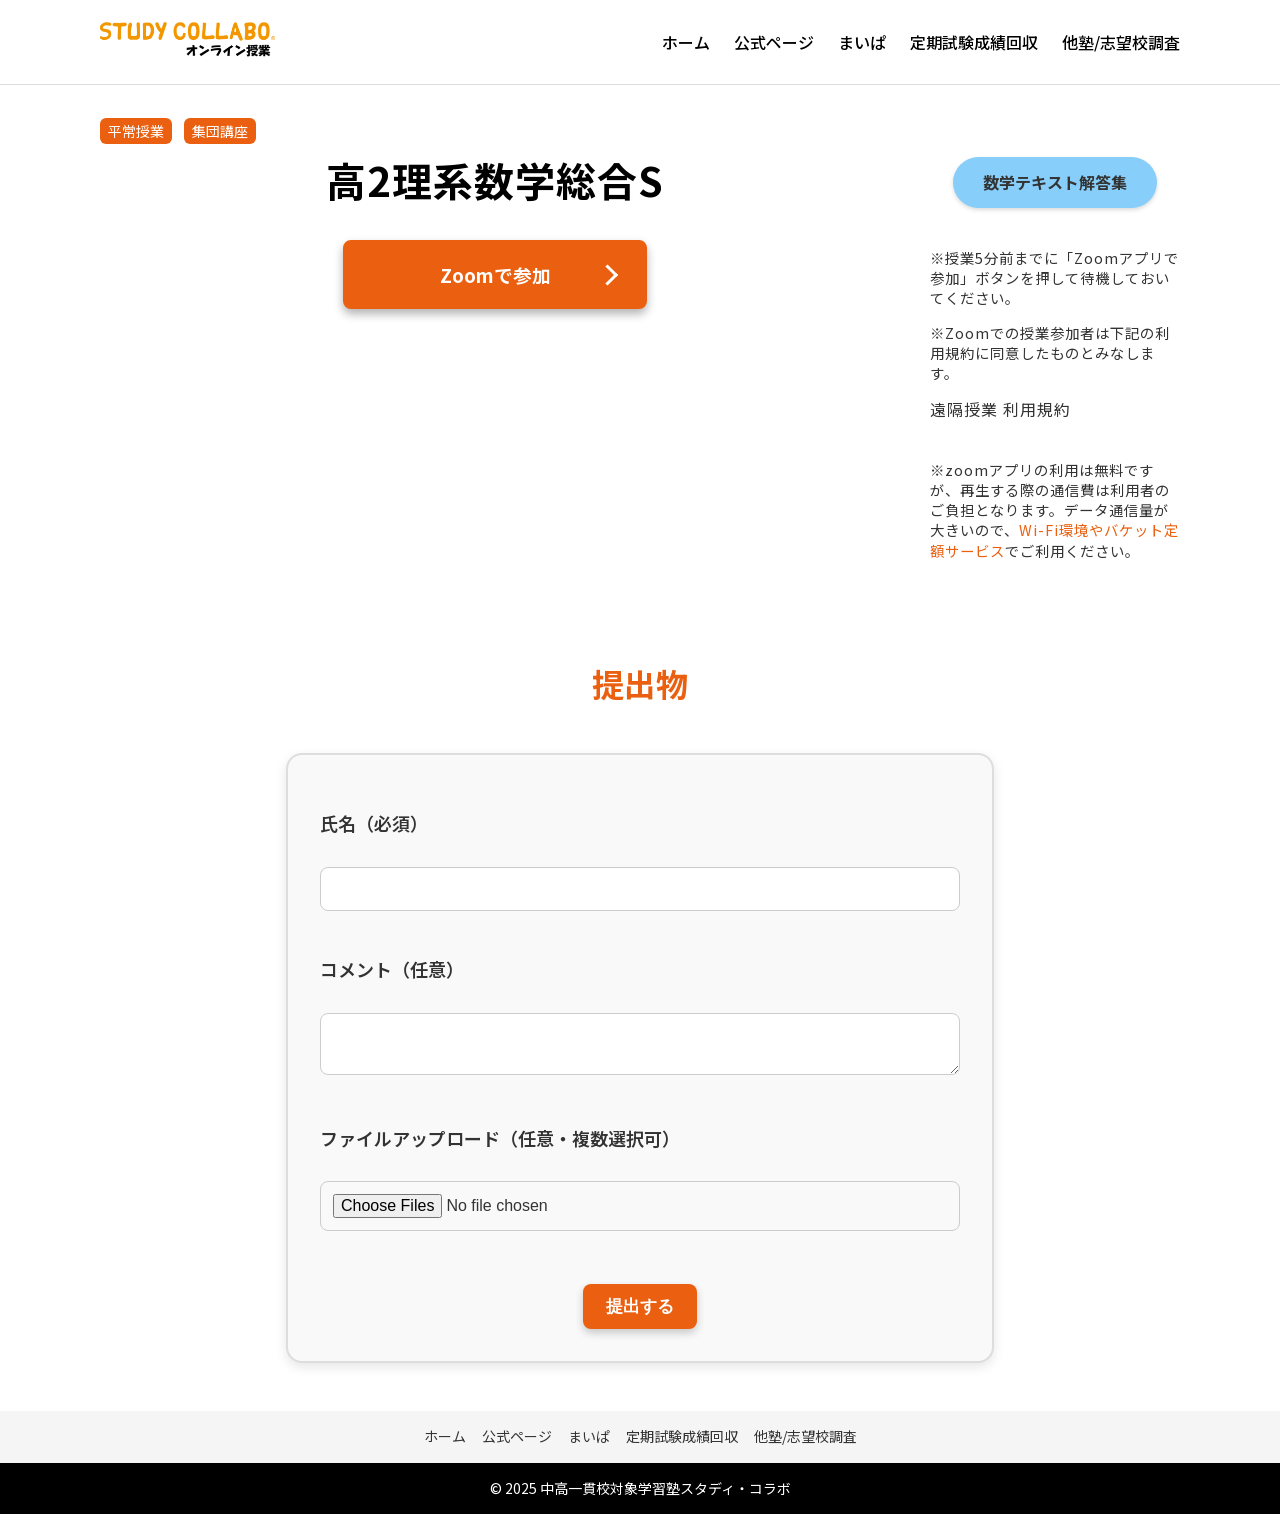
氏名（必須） (374, 823)
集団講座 (220, 131)
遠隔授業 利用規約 (1000, 409)
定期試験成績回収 (974, 42)
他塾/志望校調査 (1121, 42)
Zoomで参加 (495, 276)
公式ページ (774, 42)
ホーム (686, 42)
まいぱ (862, 42)
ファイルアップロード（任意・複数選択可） (500, 1146)
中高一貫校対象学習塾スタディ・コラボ (665, 1511)
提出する (640, 1323)
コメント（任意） (392, 969)
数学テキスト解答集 (1055, 182)
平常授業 (136, 131)
